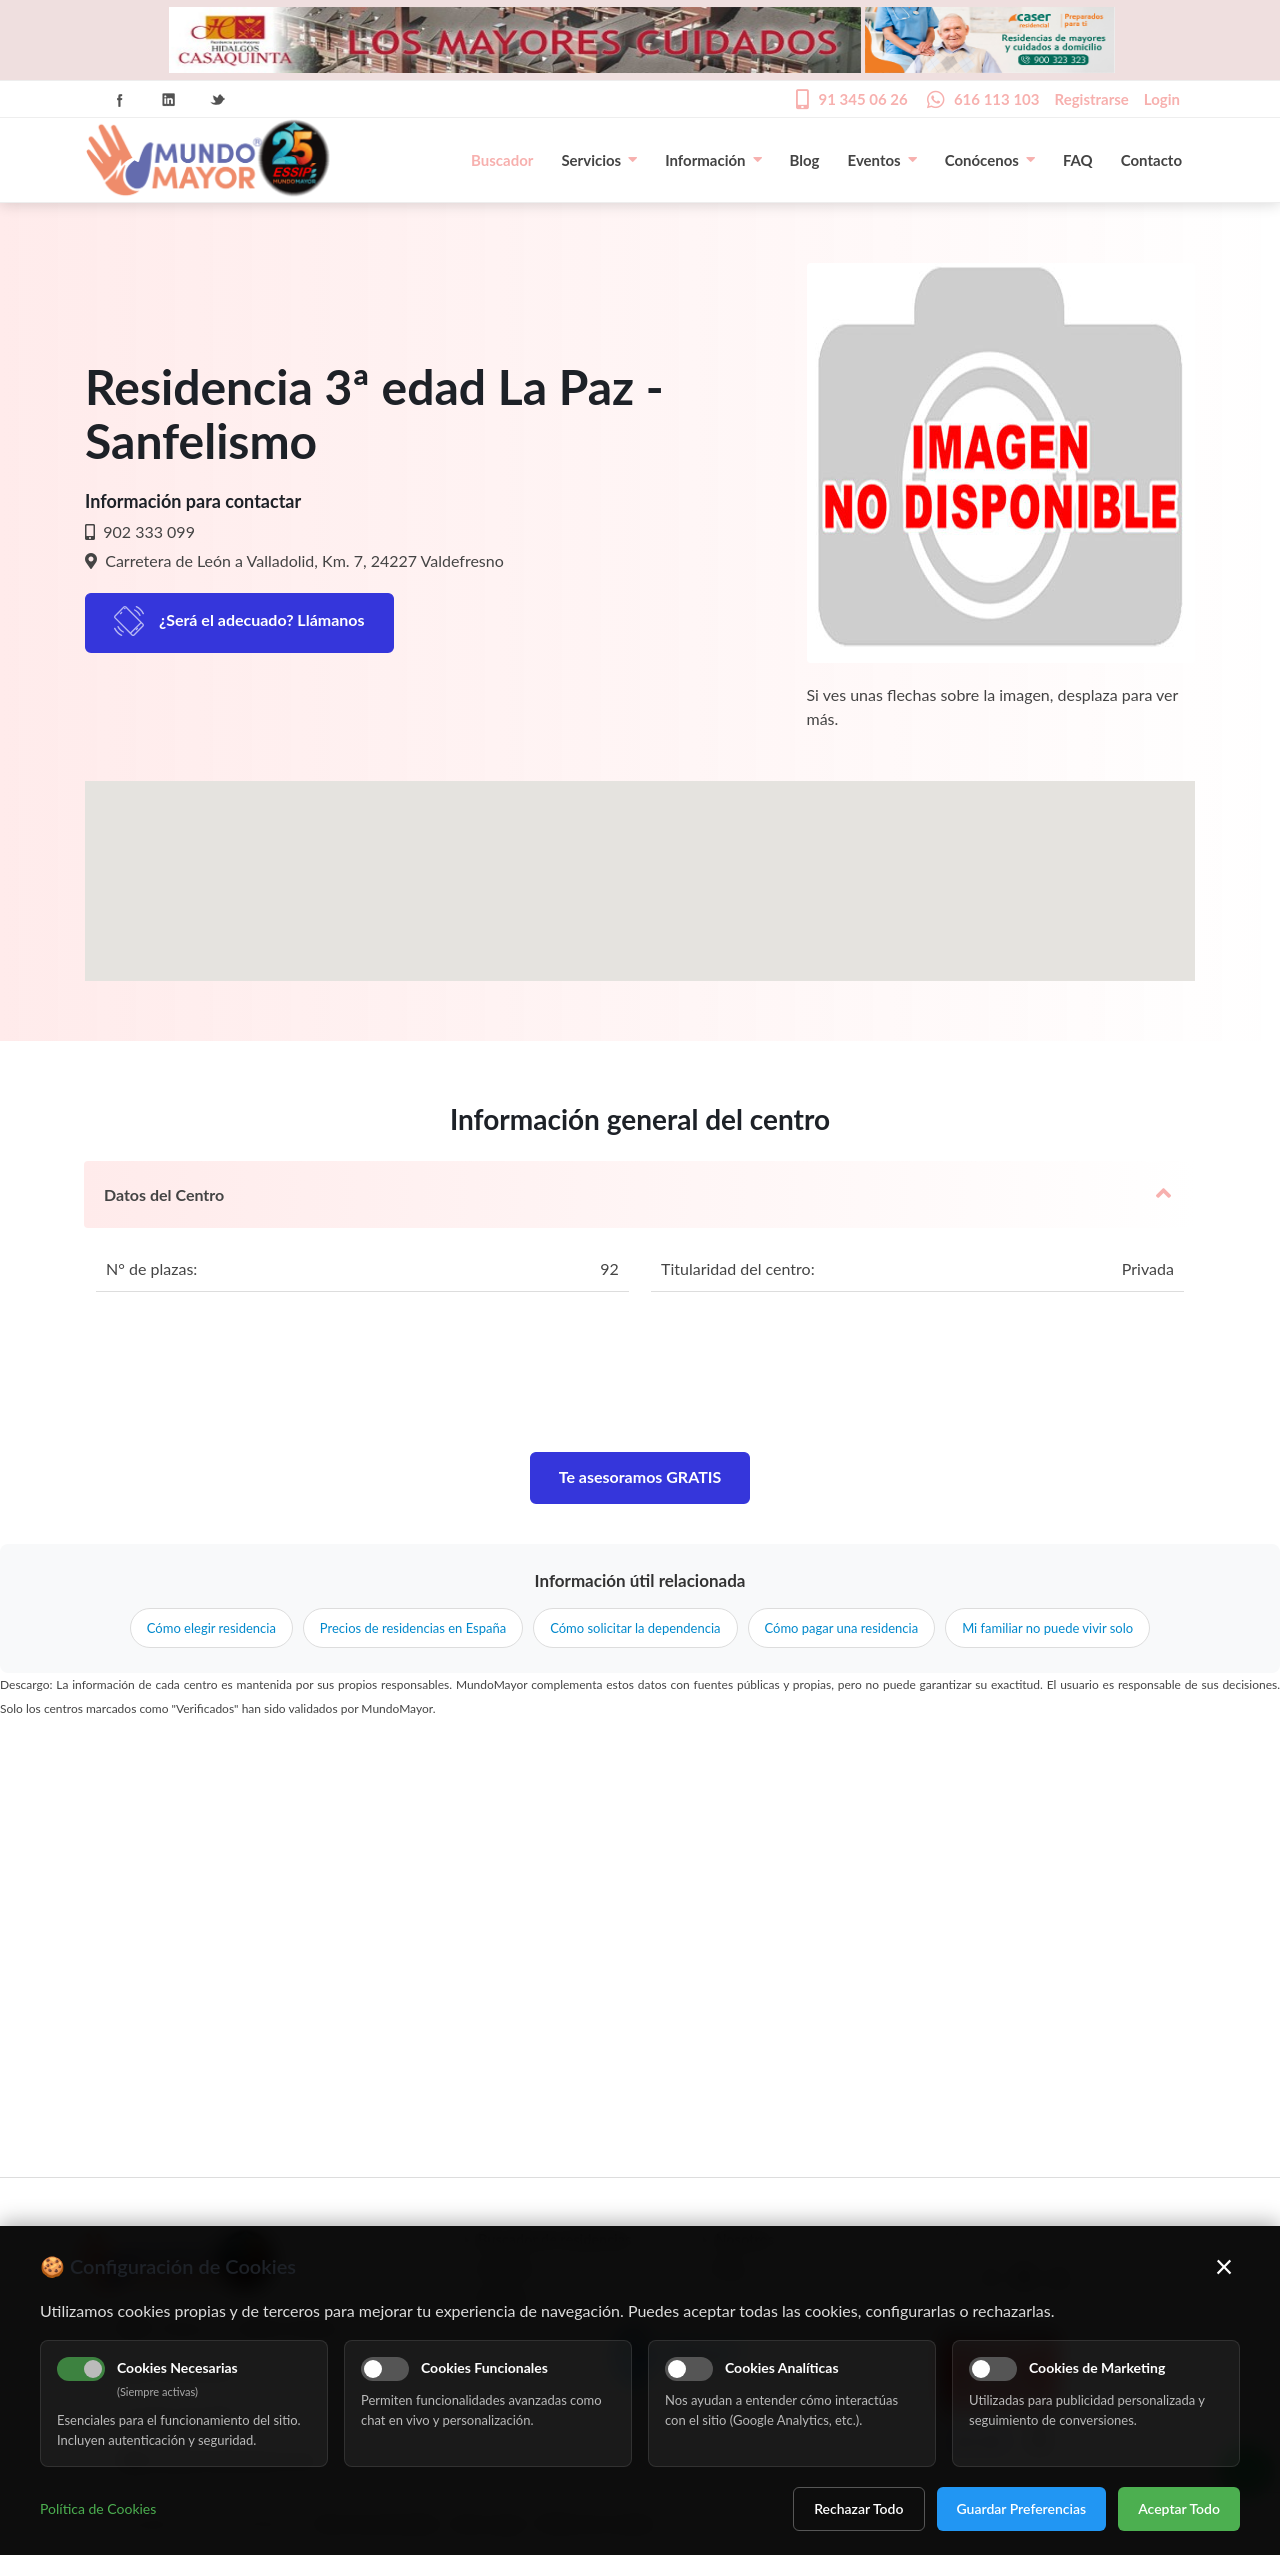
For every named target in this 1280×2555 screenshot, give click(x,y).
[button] (640, 862)
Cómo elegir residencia (211, 1628)
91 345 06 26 (862, 99)
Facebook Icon (120, 100)
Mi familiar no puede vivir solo (1047, 1628)
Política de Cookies (98, 2508)
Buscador (502, 160)
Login (1162, 99)
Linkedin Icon (169, 100)
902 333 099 (147, 531)
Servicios (599, 160)
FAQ (1078, 160)
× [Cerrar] (1224, 2266)
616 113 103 (997, 99)
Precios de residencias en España (413, 1628)
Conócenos (990, 160)
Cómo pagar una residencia (842, 1628)
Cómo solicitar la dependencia (635, 1628)
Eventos (882, 160)
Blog (805, 160)
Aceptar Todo (1179, 2508)
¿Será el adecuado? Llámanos (262, 619)
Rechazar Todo (858, 2508)
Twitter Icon (218, 100)
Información (713, 160)
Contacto (1151, 160)
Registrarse (1092, 99)
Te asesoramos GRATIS (640, 1476)
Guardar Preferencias (1022, 2508)
